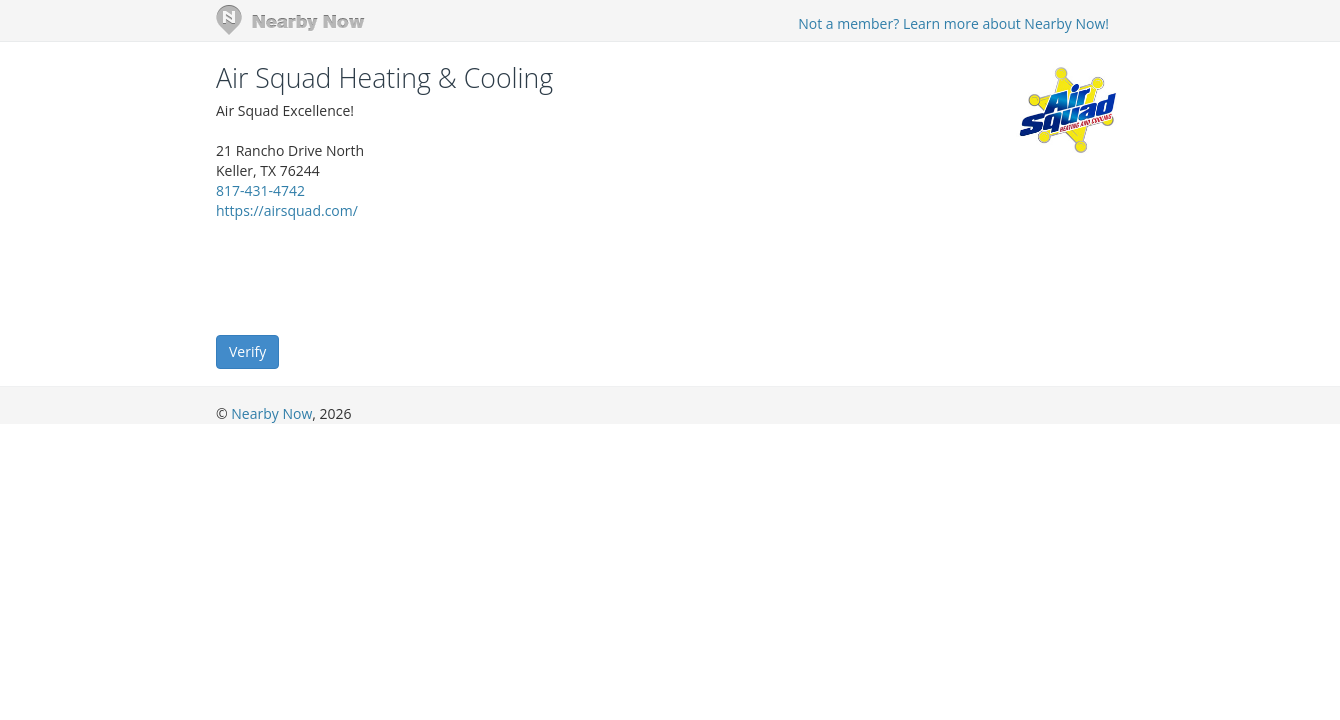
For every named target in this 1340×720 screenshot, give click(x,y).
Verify (247, 351)
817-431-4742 (260, 190)
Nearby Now (271, 413)
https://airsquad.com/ (287, 210)
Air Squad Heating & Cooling (384, 78)
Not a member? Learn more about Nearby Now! (953, 23)
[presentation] (368, 276)
